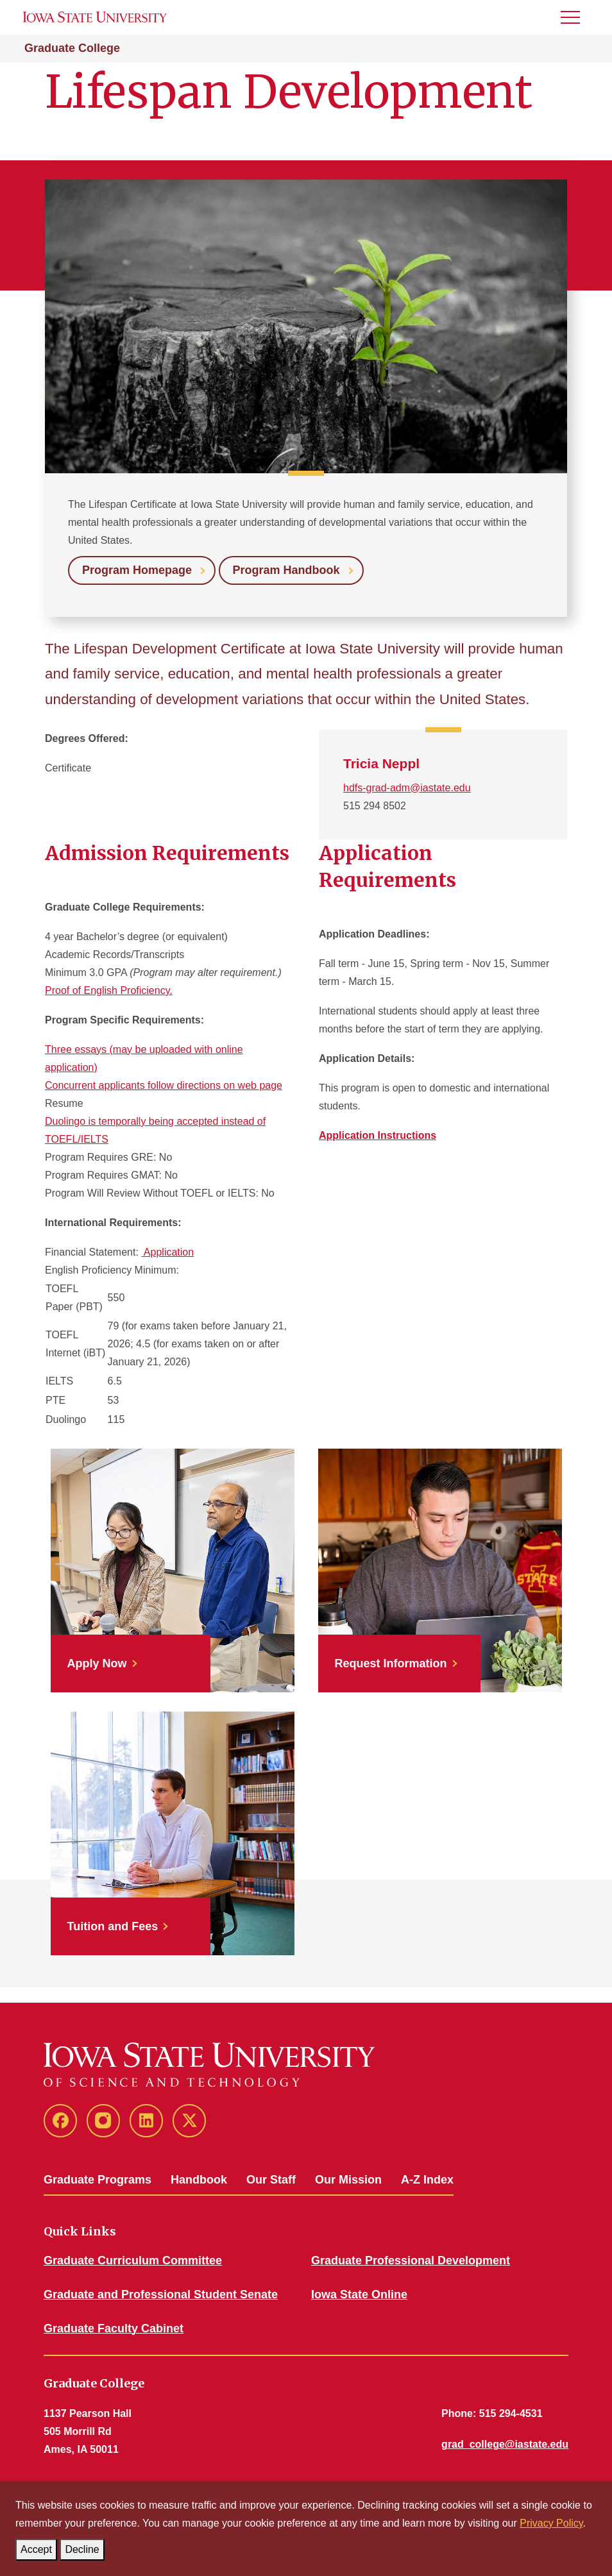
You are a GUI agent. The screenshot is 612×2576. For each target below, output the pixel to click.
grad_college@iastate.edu (504, 2444)
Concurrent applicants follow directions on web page (163, 1085)
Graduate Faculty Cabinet (113, 2328)
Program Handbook (286, 570)
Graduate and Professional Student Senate (161, 2294)
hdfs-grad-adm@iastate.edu (407, 787)
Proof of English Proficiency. (109, 990)
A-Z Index (427, 2179)
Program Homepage (137, 570)
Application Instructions (377, 1135)
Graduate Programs (97, 2179)
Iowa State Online (359, 2294)
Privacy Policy (551, 2523)
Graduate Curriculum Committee (133, 2260)
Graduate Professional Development (410, 2260)
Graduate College (72, 48)
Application (167, 1252)
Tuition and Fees (112, 1926)
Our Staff (271, 2179)
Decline (84, 2547)
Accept (39, 2547)
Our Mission (348, 2179)
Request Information (391, 1663)
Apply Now (97, 1663)
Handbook (199, 2179)
